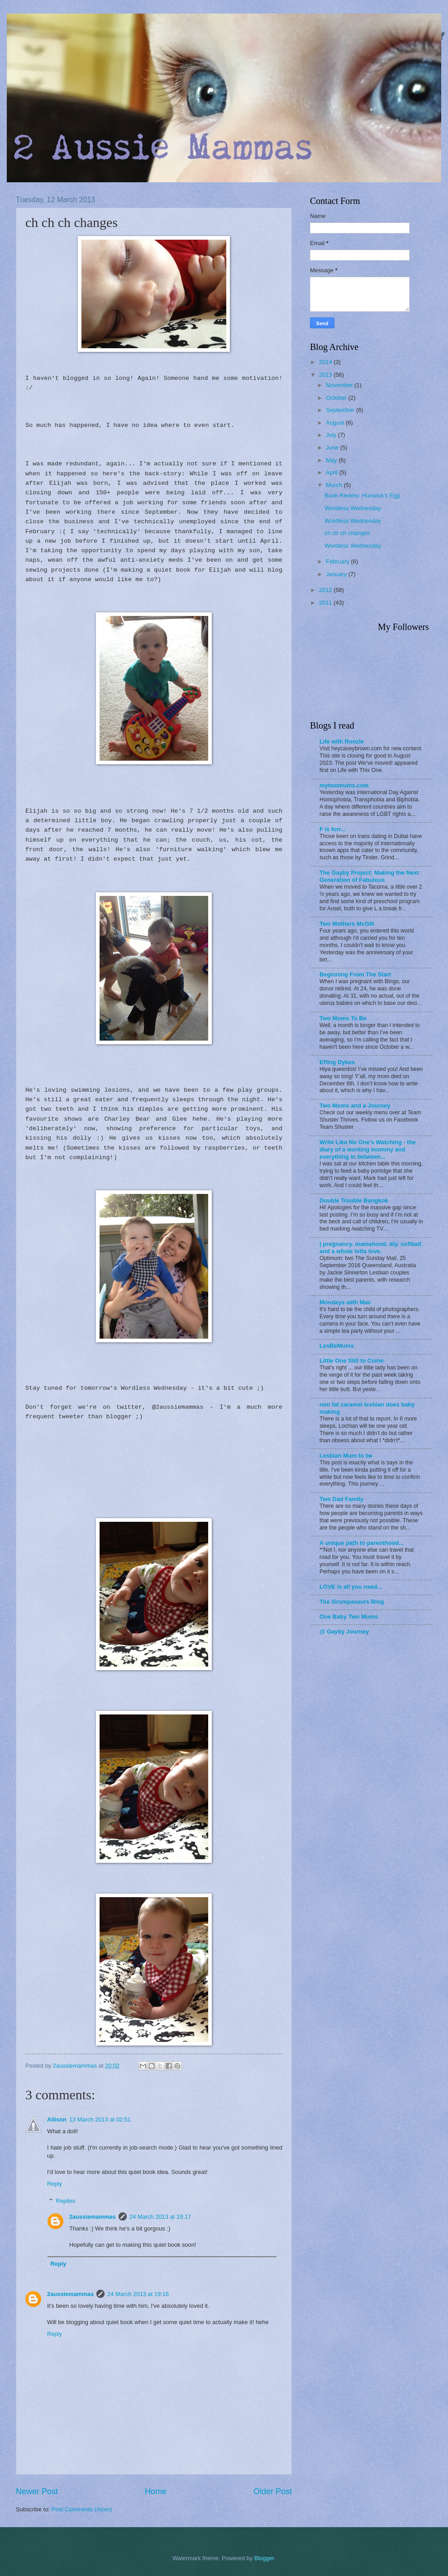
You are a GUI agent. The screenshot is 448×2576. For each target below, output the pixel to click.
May (332, 460)
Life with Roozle (341, 741)
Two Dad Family (341, 1499)
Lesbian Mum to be (345, 1455)
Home (156, 2491)
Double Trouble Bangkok (353, 1200)
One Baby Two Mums (348, 1616)
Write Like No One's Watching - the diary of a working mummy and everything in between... (367, 1149)
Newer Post (37, 2491)
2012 (326, 590)
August (336, 422)
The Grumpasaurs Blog (351, 1601)
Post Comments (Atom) (82, 2509)
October (337, 397)
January (337, 574)
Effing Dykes (337, 1062)
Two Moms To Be (343, 1018)
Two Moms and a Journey (354, 1105)
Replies (66, 2200)
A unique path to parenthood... (361, 1542)
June (333, 447)
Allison (57, 2119)
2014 (326, 362)
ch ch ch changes (347, 533)
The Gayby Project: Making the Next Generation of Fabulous (369, 876)
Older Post (272, 2491)
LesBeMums (336, 1345)
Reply (54, 2183)
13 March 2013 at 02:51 (100, 2119)
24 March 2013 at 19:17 (160, 2216)
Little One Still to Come (351, 1360)
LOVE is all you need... (350, 1586)
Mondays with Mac (345, 1302)
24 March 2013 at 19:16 (138, 2294)
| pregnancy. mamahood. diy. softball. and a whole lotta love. (371, 1248)
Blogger (264, 2558)
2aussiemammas (92, 2216)
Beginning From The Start (355, 974)
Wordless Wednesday (352, 508)
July (332, 434)
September (341, 410)
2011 (326, 602)
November (340, 385)
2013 (326, 374)
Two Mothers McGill (346, 923)
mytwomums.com (344, 785)
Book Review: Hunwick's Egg (362, 495)
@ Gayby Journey (344, 1631)
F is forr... (332, 829)
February (338, 561)
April (332, 472)
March (334, 485)
